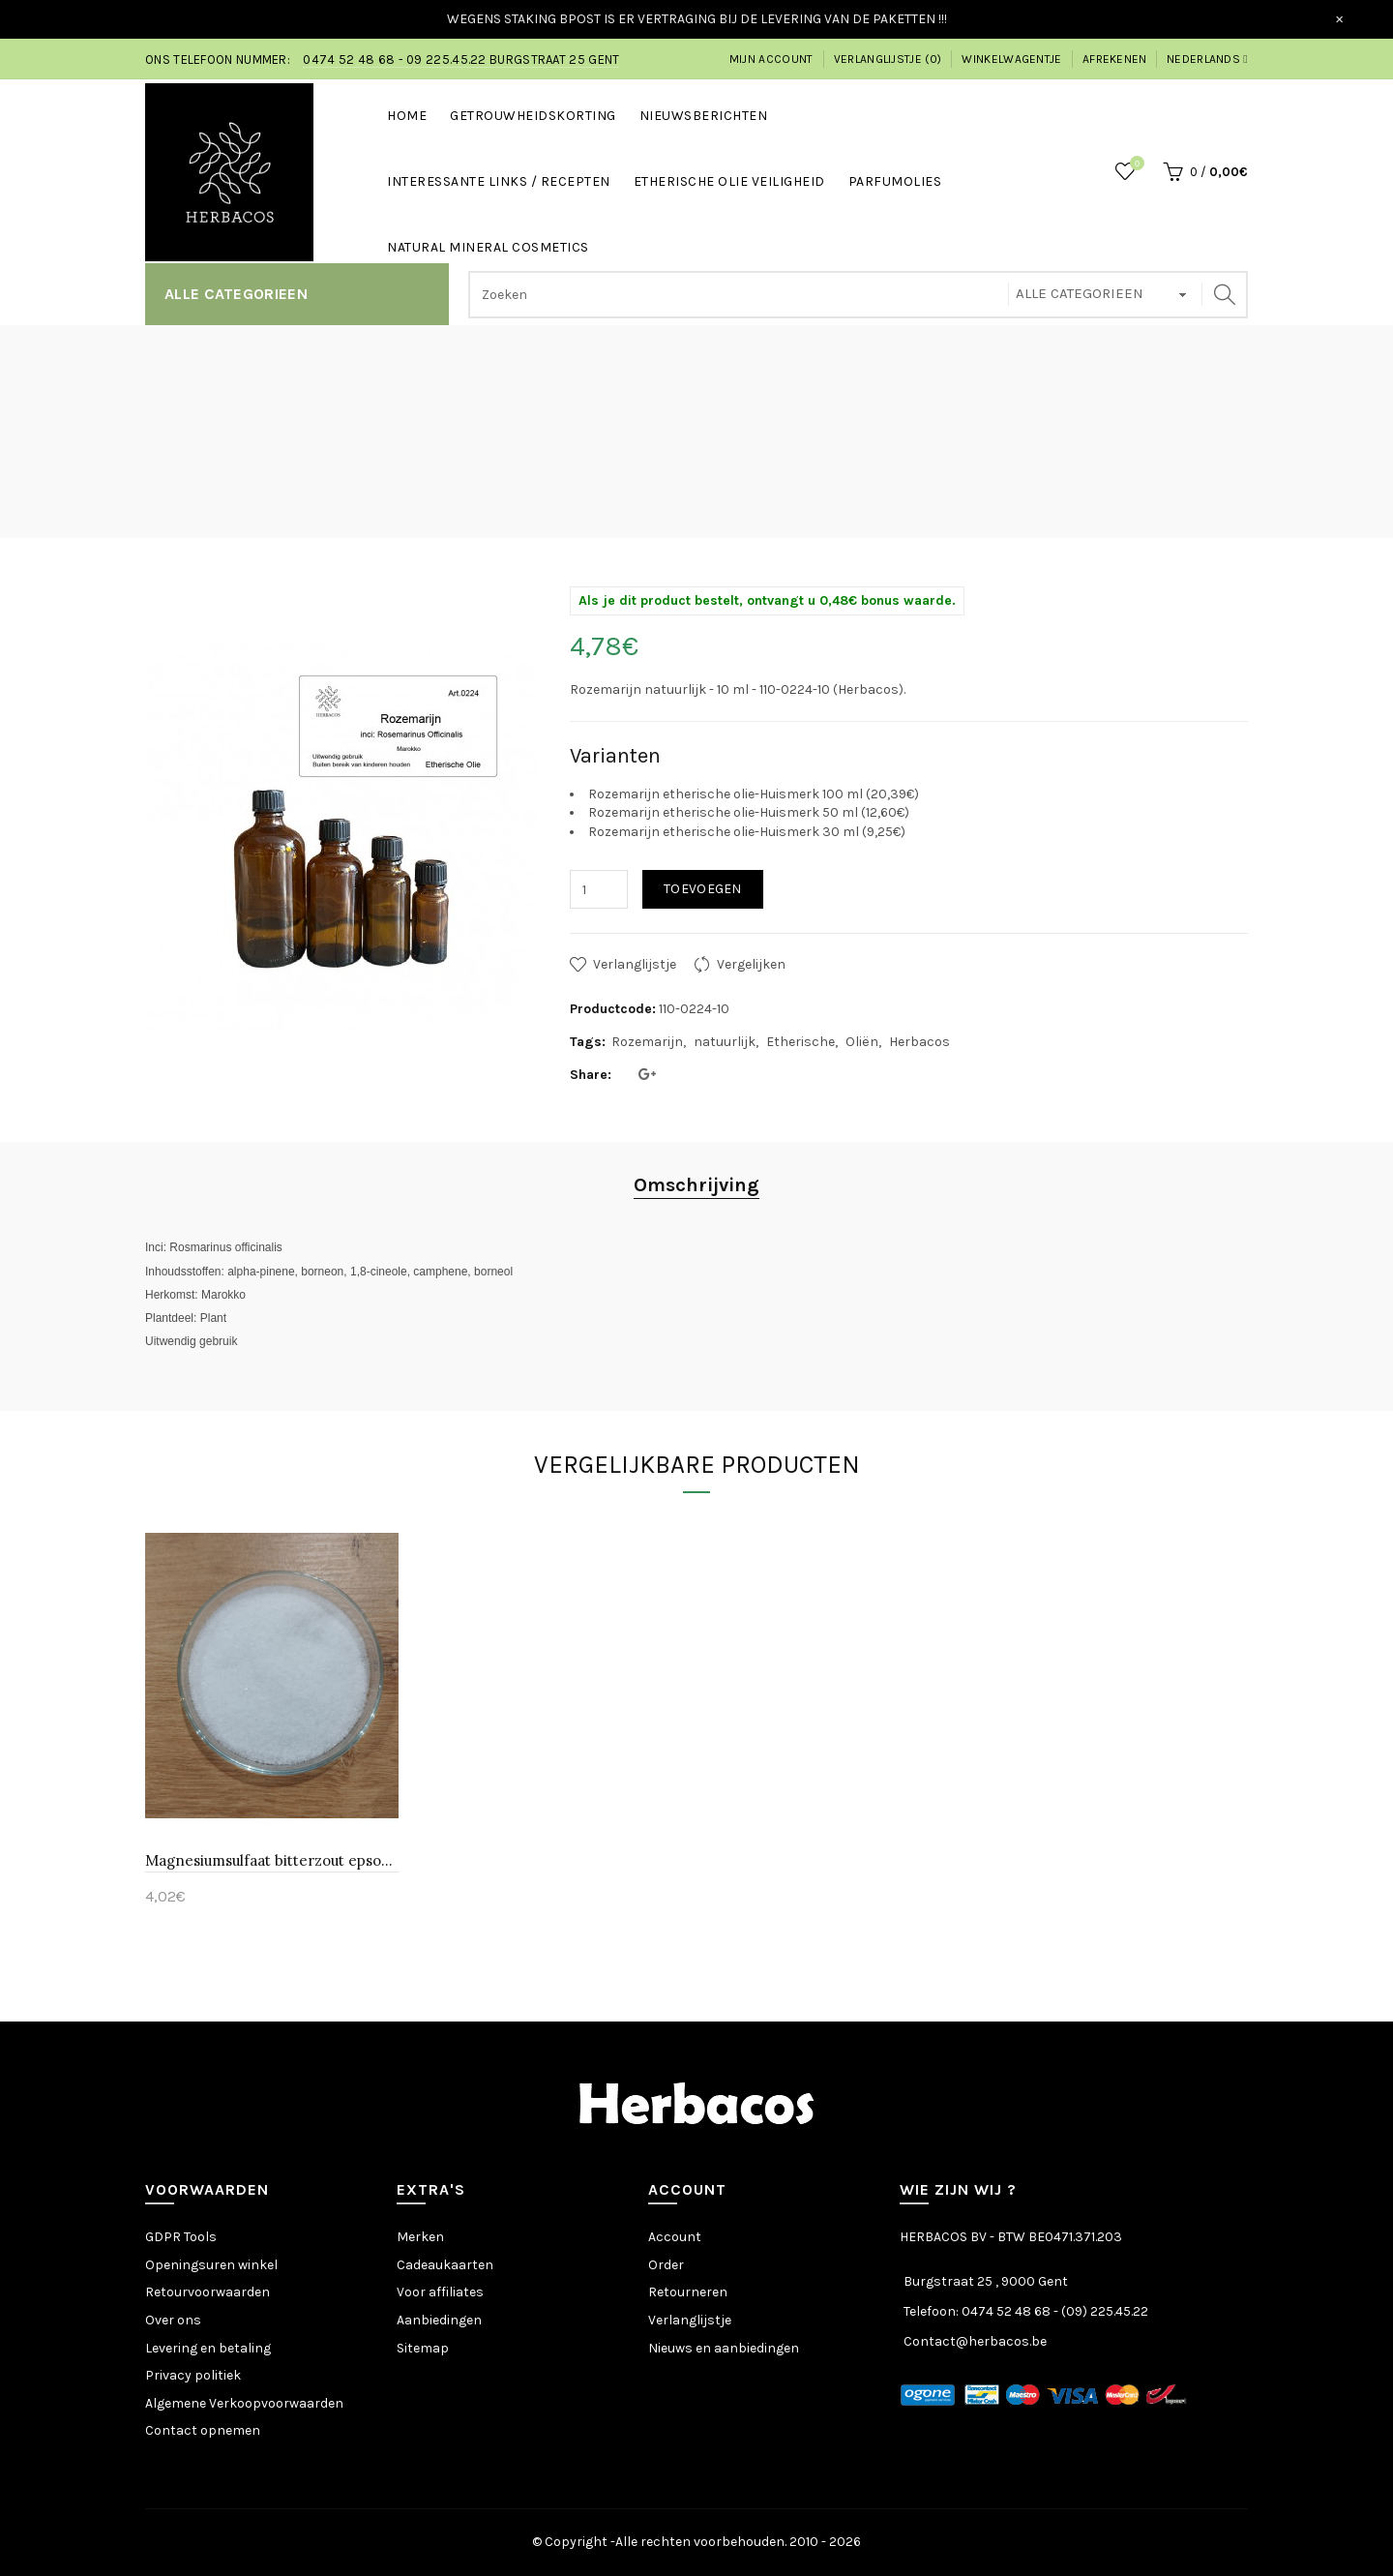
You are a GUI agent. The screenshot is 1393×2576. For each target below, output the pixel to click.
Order (666, 2265)
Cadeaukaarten (445, 2265)
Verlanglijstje (634, 964)
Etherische (800, 1041)
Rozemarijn (647, 1041)
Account (674, 2237)
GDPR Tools (181, 2237)
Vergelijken (751, 964)
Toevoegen (703, 889)
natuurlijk (725, 1041)
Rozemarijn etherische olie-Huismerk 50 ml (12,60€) (748, 812)
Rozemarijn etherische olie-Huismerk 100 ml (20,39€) (753, 794)
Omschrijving (696, 1185)
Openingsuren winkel (211, 2265)
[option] (272, 1722)
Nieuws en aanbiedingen (723, 2348)
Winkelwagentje (1011, 59)
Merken (420, 2237)
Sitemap (423, 2348)
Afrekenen (1114, 59)
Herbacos (919, 1041)
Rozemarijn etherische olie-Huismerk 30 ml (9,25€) (746, 832)
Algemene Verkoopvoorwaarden (244, 2403)
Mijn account (771, 59)
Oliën (861, 1041)
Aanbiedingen (439, 2320)
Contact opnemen (202, 2430)
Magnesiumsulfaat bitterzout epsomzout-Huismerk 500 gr (272, 1860)
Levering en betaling (208, 2348)
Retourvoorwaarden (207, 2292)
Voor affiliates (440, 2292)
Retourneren (687, 2292)
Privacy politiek (193, 2375)
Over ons (173, 2320)
